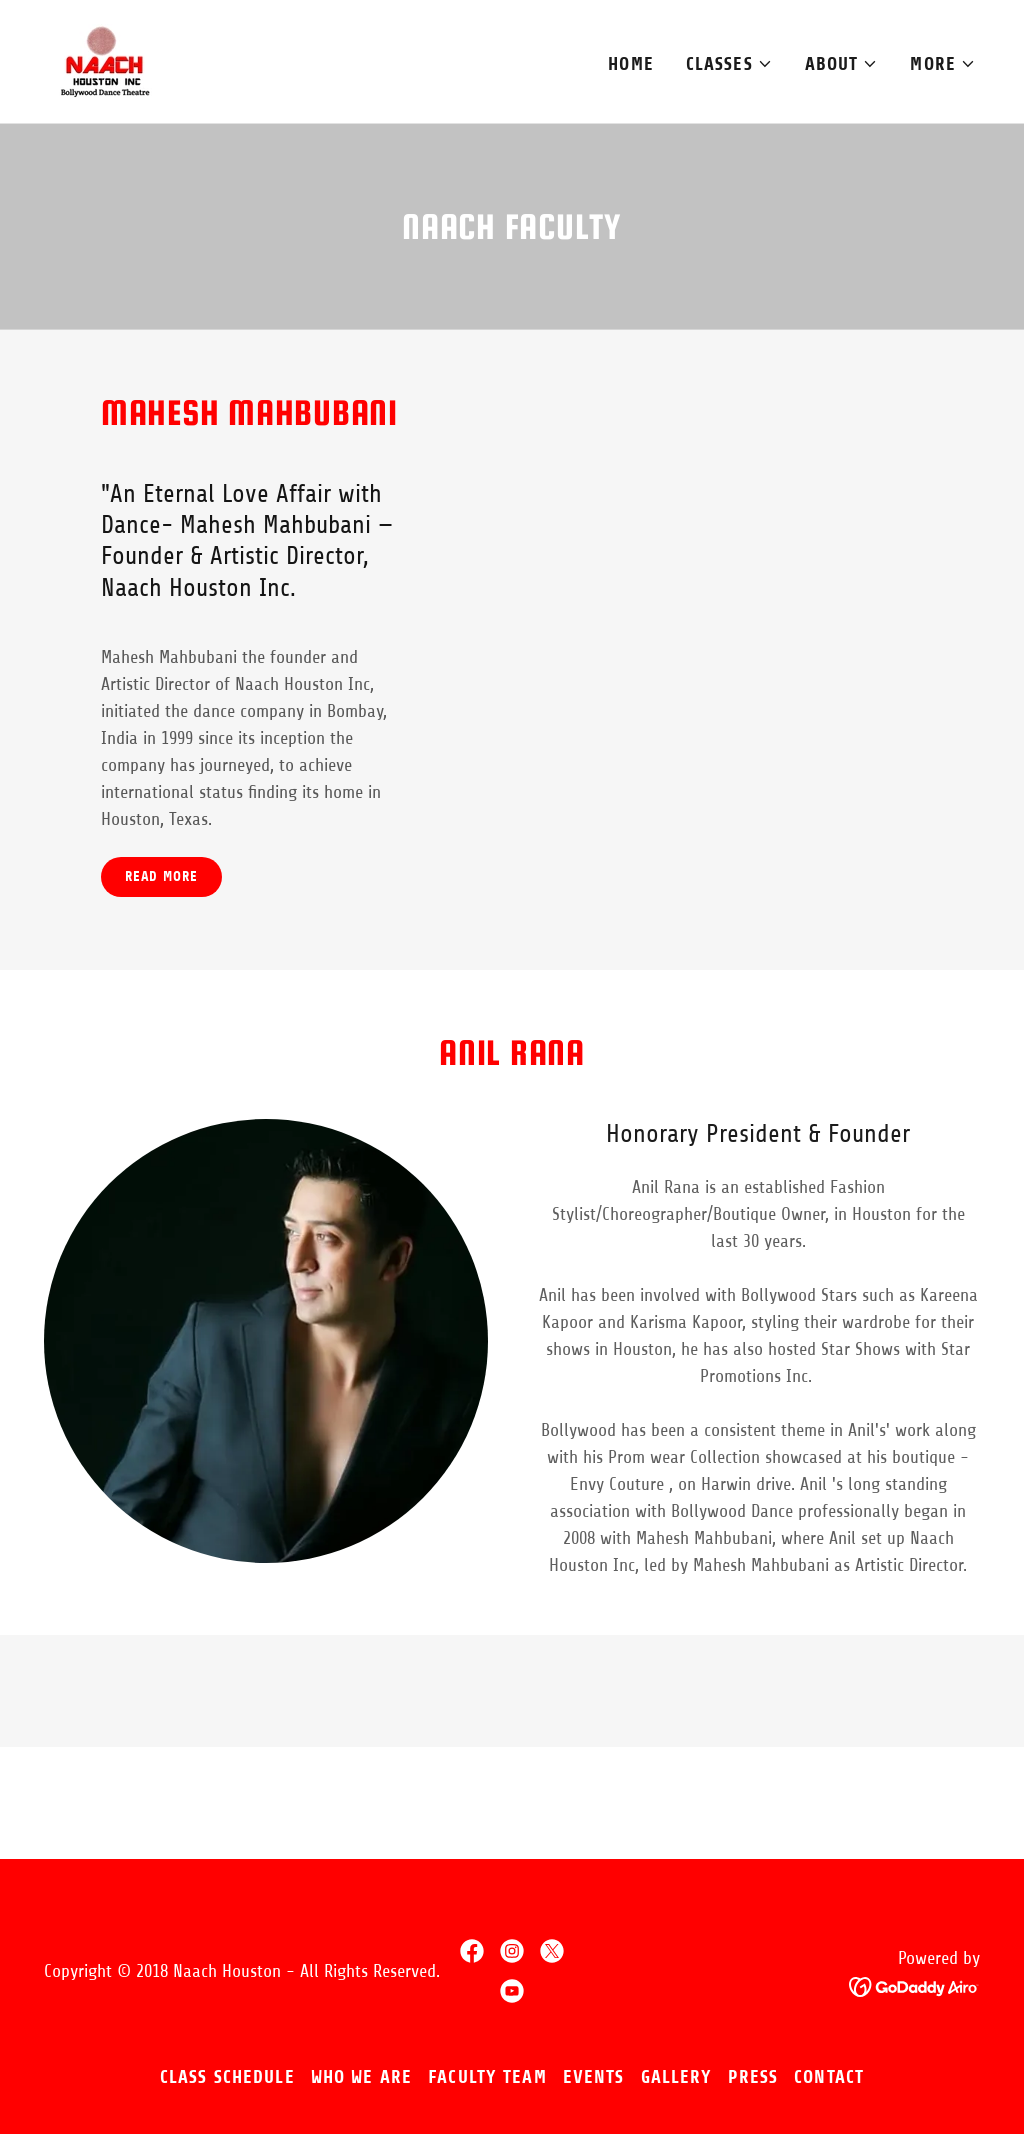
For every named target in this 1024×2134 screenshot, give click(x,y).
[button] (729, 64)
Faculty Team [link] (487, 2077)
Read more (161, 876)
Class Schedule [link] (227, 2077)
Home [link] (631, 64)
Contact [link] (829, 2077)
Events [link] (594, 2077)
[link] (104, 60)
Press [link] (753, 2077)
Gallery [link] (677, 2077)
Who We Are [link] (361, 2077)
